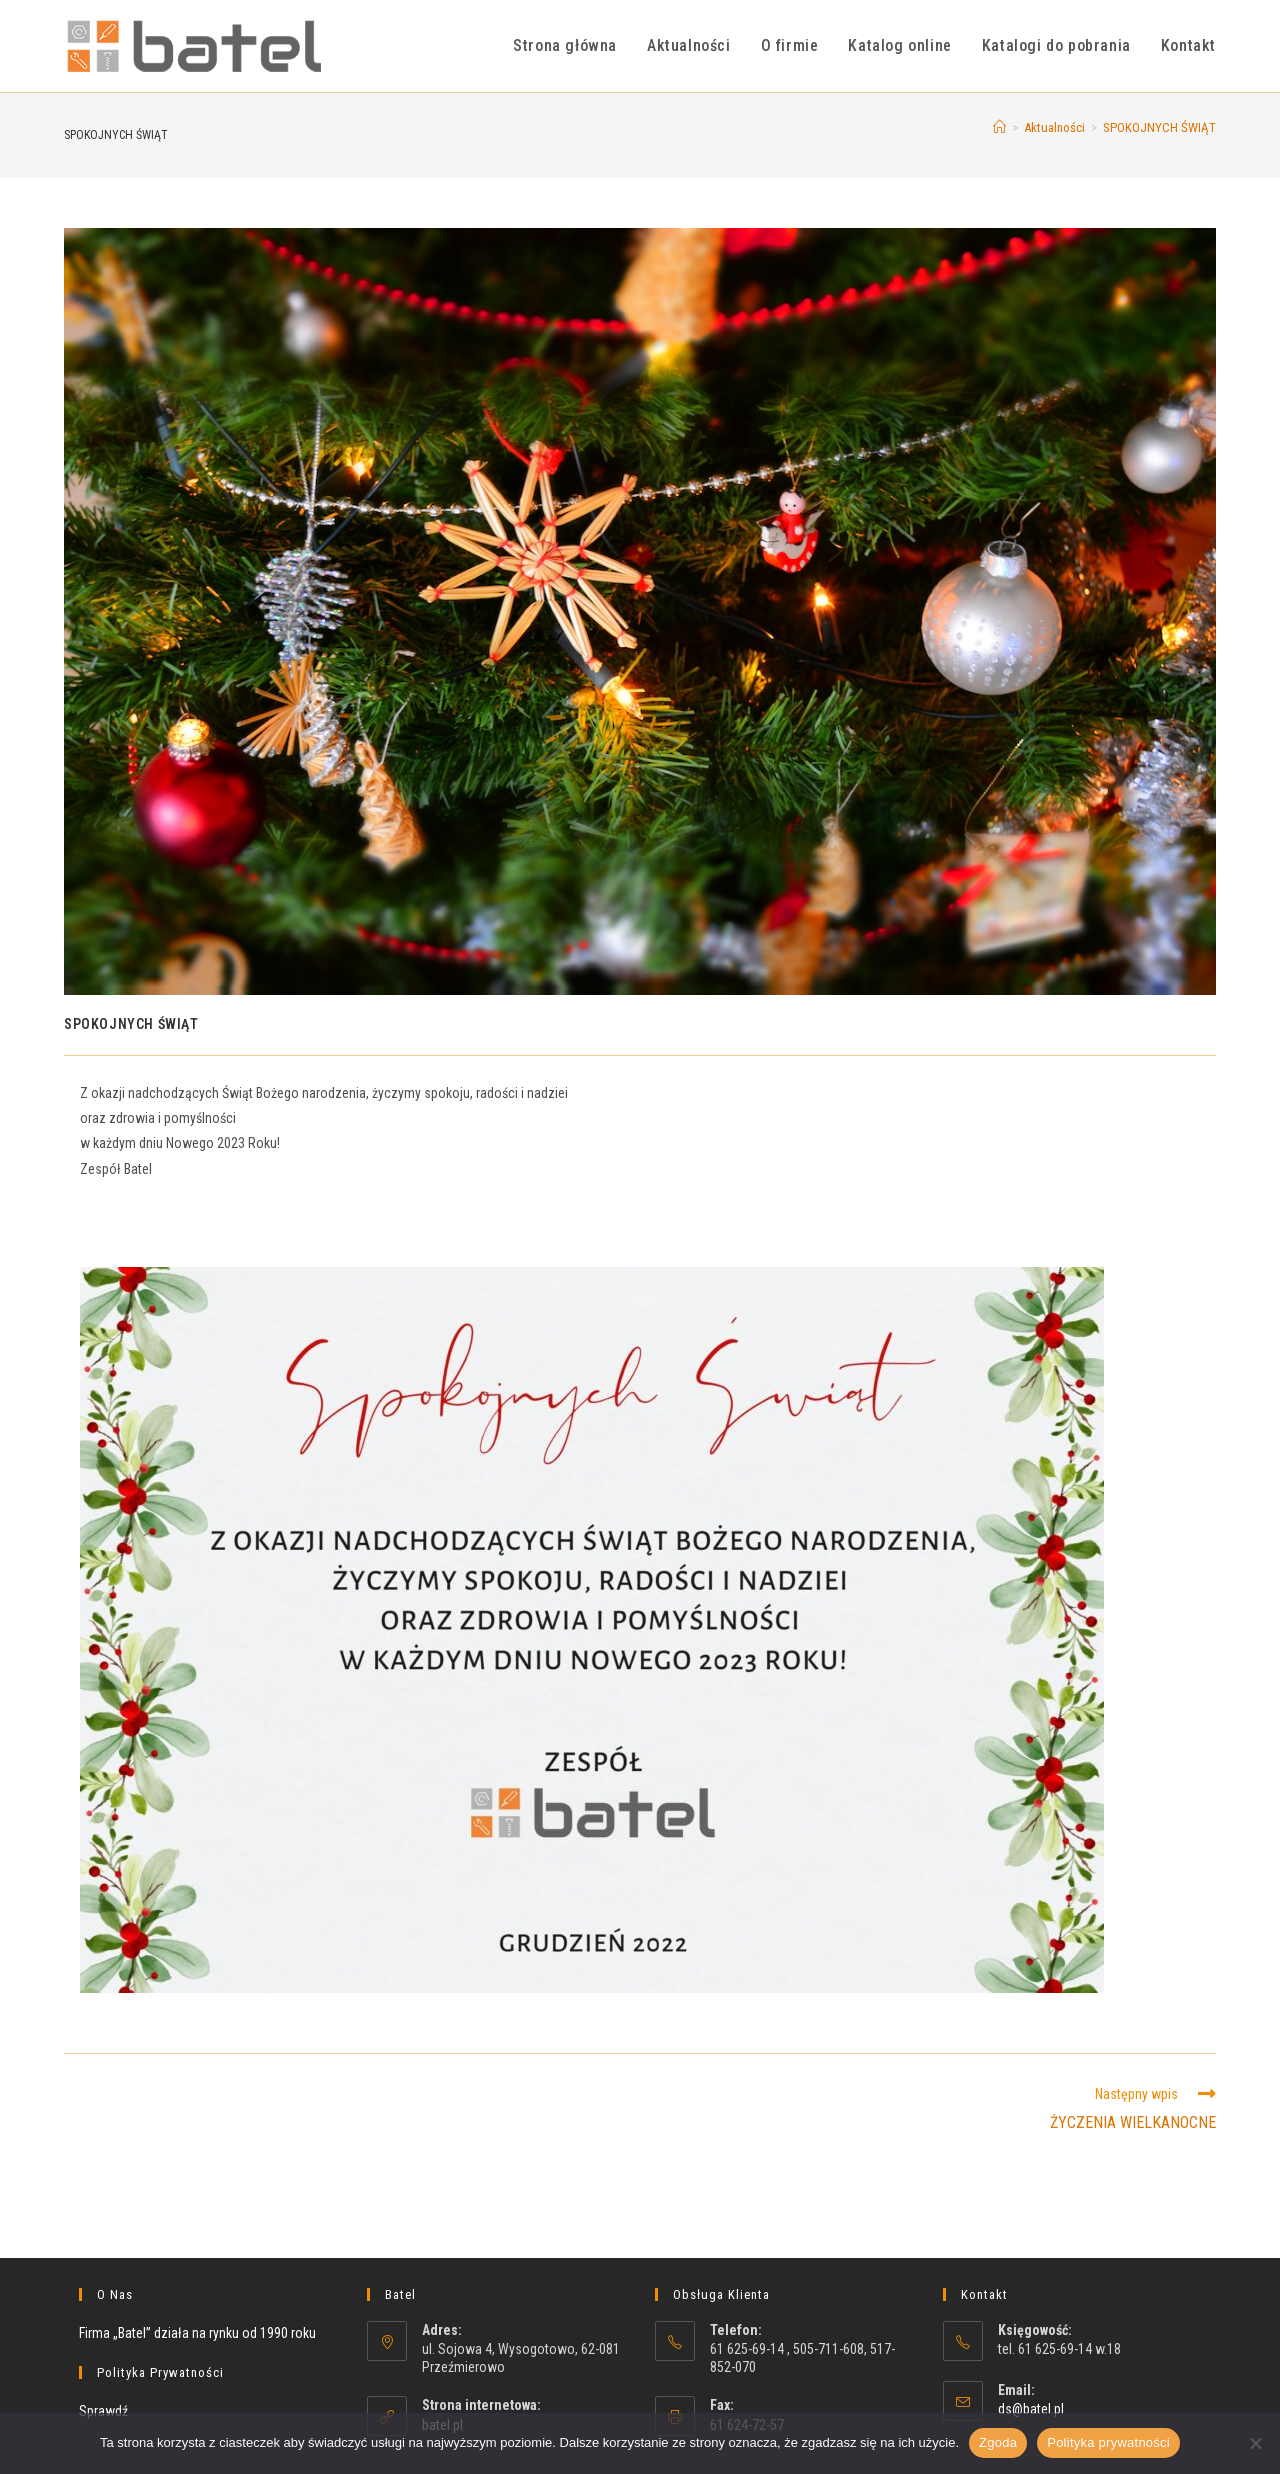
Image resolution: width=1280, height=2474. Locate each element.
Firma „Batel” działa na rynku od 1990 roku (197, 2333)
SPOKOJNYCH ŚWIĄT (1159, 127)
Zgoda (998, 2442)
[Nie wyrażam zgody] (1255, 2443)
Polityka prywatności (1108, 2442)
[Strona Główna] (999, 127)
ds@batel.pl (1031, 2409)
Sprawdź (103, 2411)
